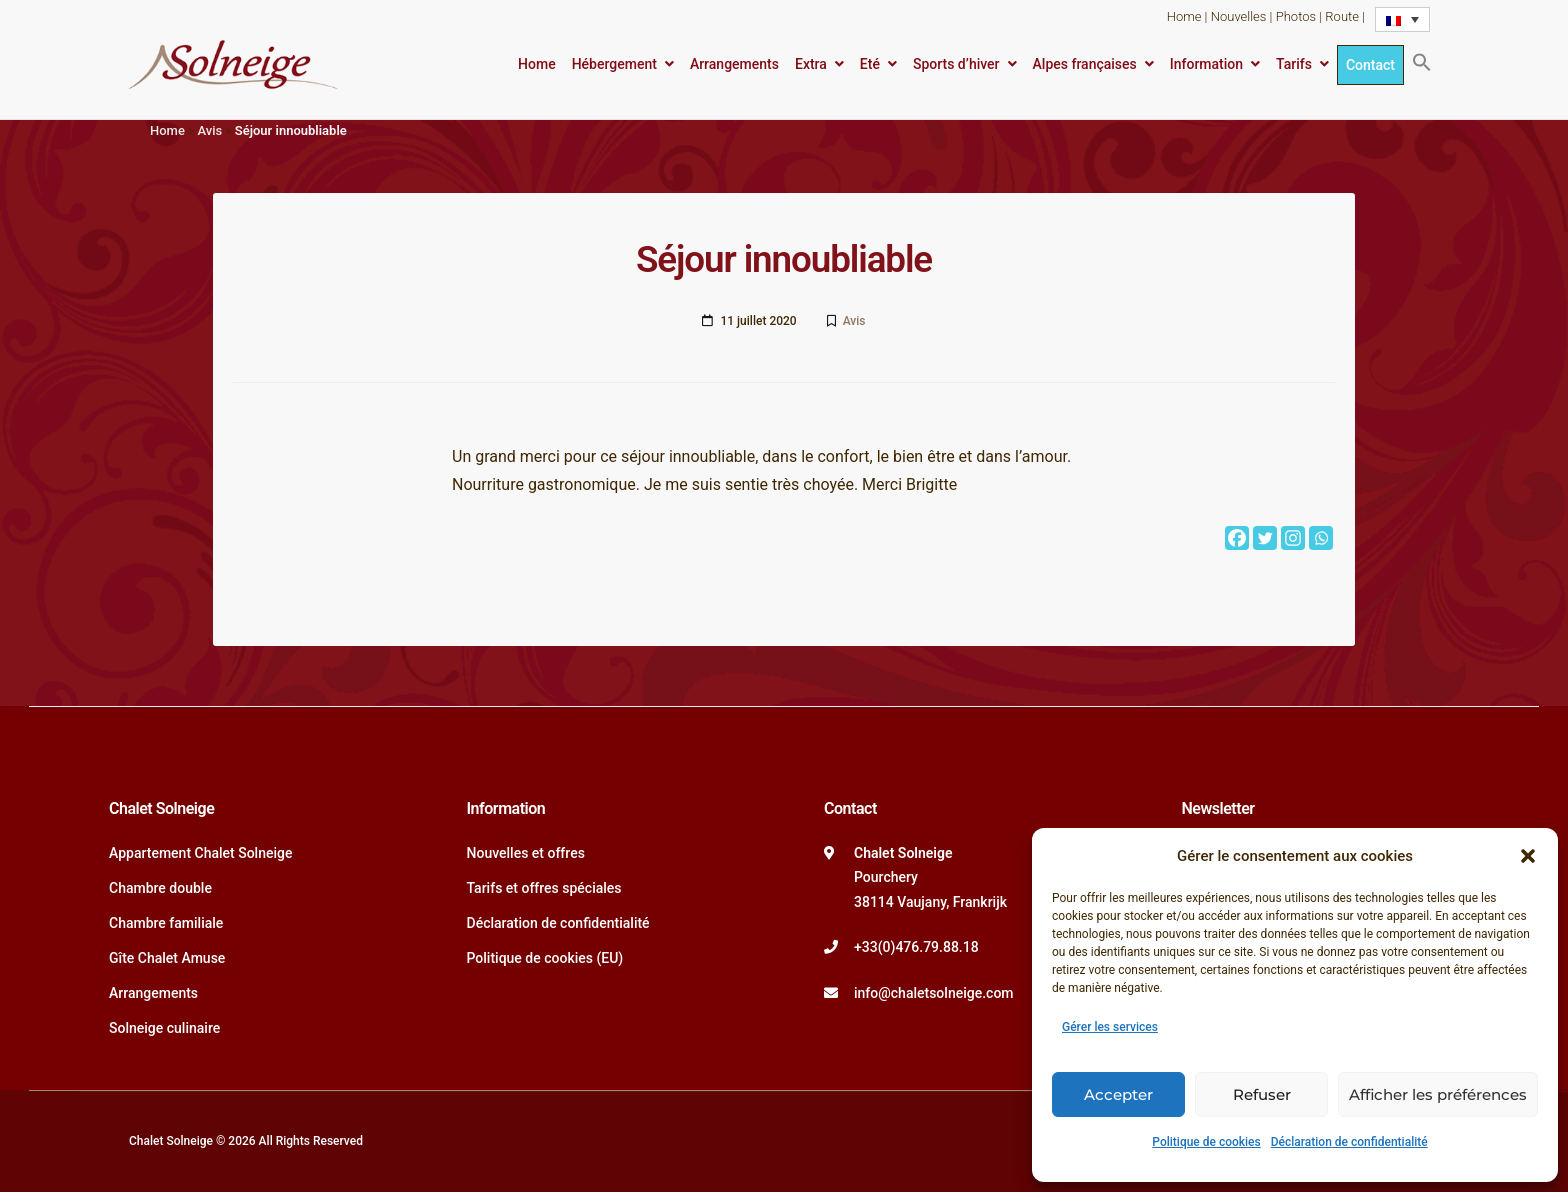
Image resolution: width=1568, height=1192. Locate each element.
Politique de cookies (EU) (545, 958)
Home (1184, 16)
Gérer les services (1110, 1027)
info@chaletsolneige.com (934, 993)
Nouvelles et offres (526, 853)
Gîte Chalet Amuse (167, 958)
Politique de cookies (1206, 1142)
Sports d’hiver (956, 64)
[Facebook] (1237, 538)
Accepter (1118, 1094)
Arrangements (734, 64)
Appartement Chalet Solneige (201, 853)
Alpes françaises (1085, 64)
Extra (811, 64)
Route (1342, 16)
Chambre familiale (166, 923)
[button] (1528, 856)
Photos (1296, 16)
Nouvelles (1239, 16)
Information (1206, 64)
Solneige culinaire (164, 1028)
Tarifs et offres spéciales (544, 888)
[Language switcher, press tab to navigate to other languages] (1402, 19)
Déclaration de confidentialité (1349, 1142)
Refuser (1262, 1094)
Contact (1370, 65)
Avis (209, 130)
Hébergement (614, 64)
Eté (870, 64)
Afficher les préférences (1438, 1094)
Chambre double (160, 888)
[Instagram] (1293, 538)
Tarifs (1294, 64)
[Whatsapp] (1321, 538)
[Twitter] (1265, 538)
